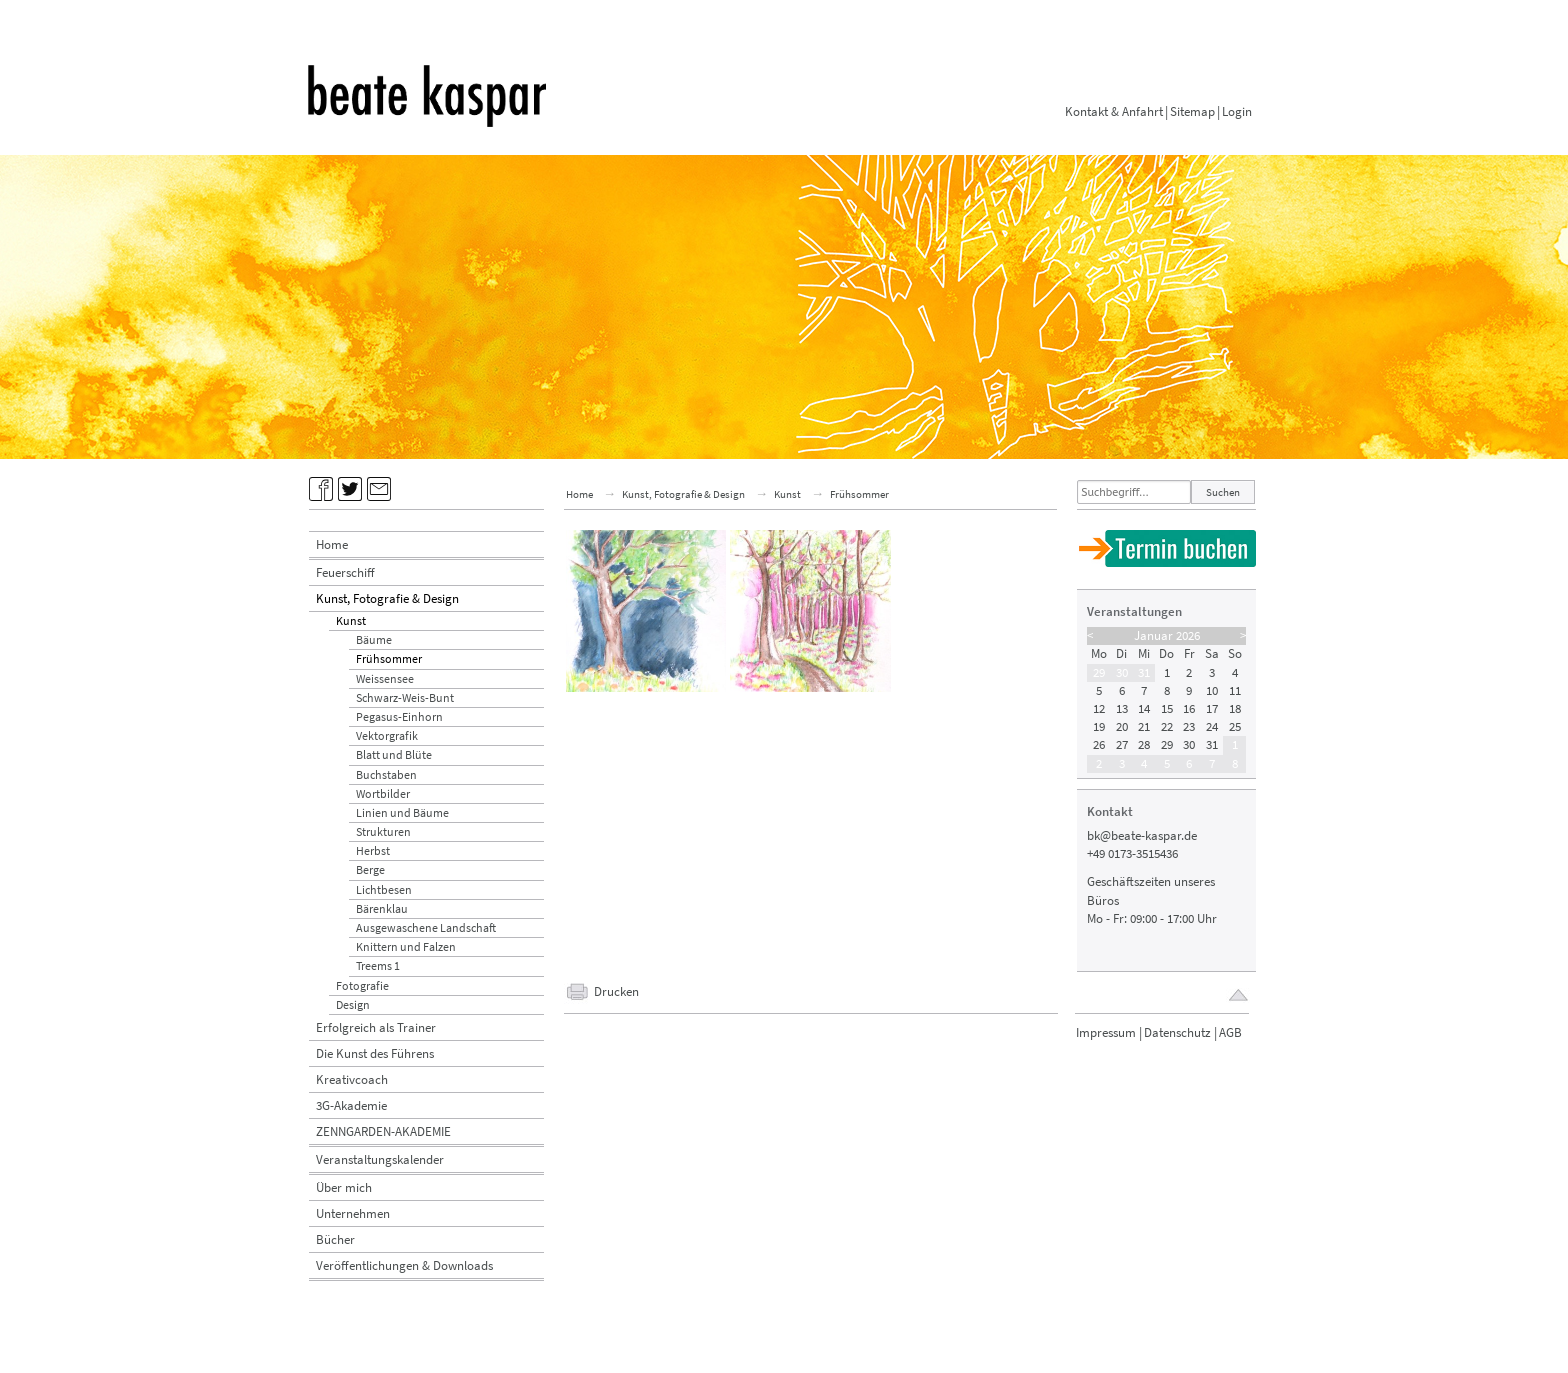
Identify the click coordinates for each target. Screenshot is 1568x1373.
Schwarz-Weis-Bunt (405, 697)
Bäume (374, 639)
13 (1122, 708)
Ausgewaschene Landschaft (426, 927)
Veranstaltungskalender (380, 1159)
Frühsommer (389, 658)
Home (332, 544)
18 (1235, 708)
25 (1235, 726)
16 (1189, 708)
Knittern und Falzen (406, 946)
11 (1235, 690)
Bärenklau (382, 908)
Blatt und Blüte (394, 754)
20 (1122, 726)
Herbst (373, 850)
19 (1099, 726)
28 (1144, 744)
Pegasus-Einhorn (399, 716)
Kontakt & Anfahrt (1114, 111)
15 (1167, 708)
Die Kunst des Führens (375, 1053)
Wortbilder (383, 793)
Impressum (1106, 1032)
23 (1189, 726)
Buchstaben (386, 774)
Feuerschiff (345, 572)
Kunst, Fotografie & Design (387, 598)
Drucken (616, 991)
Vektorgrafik (387, 735)
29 (1099, 672)
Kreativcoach (352, 1079)
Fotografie (362, 985)
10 (1212, 690)
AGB (1230, 1032)
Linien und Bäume (402, 812)
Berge (370, 869)
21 (1144, 726)
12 (1099, 708)
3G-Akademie (351, 1105)
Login (1237, 111)
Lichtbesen (384, 889)
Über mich (344, 1187)
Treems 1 (378, 965)
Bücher (335, 1239)
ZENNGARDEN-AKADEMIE (383, 1131)
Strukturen (383, 831)
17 (1212, 708)
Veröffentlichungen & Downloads (404, 1265)
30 (1122, 672)
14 (1144, 708)
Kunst (351, 620)
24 (1212, 726)
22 (1167, 726)
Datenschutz (1177, 1032)
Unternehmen (353, 1213)
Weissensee (385, 678)
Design (353, 1004)
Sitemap (1192, 111)
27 (1122, 744)
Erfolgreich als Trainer (376, 1027)
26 (1099, 744)
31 (1144, 672)
